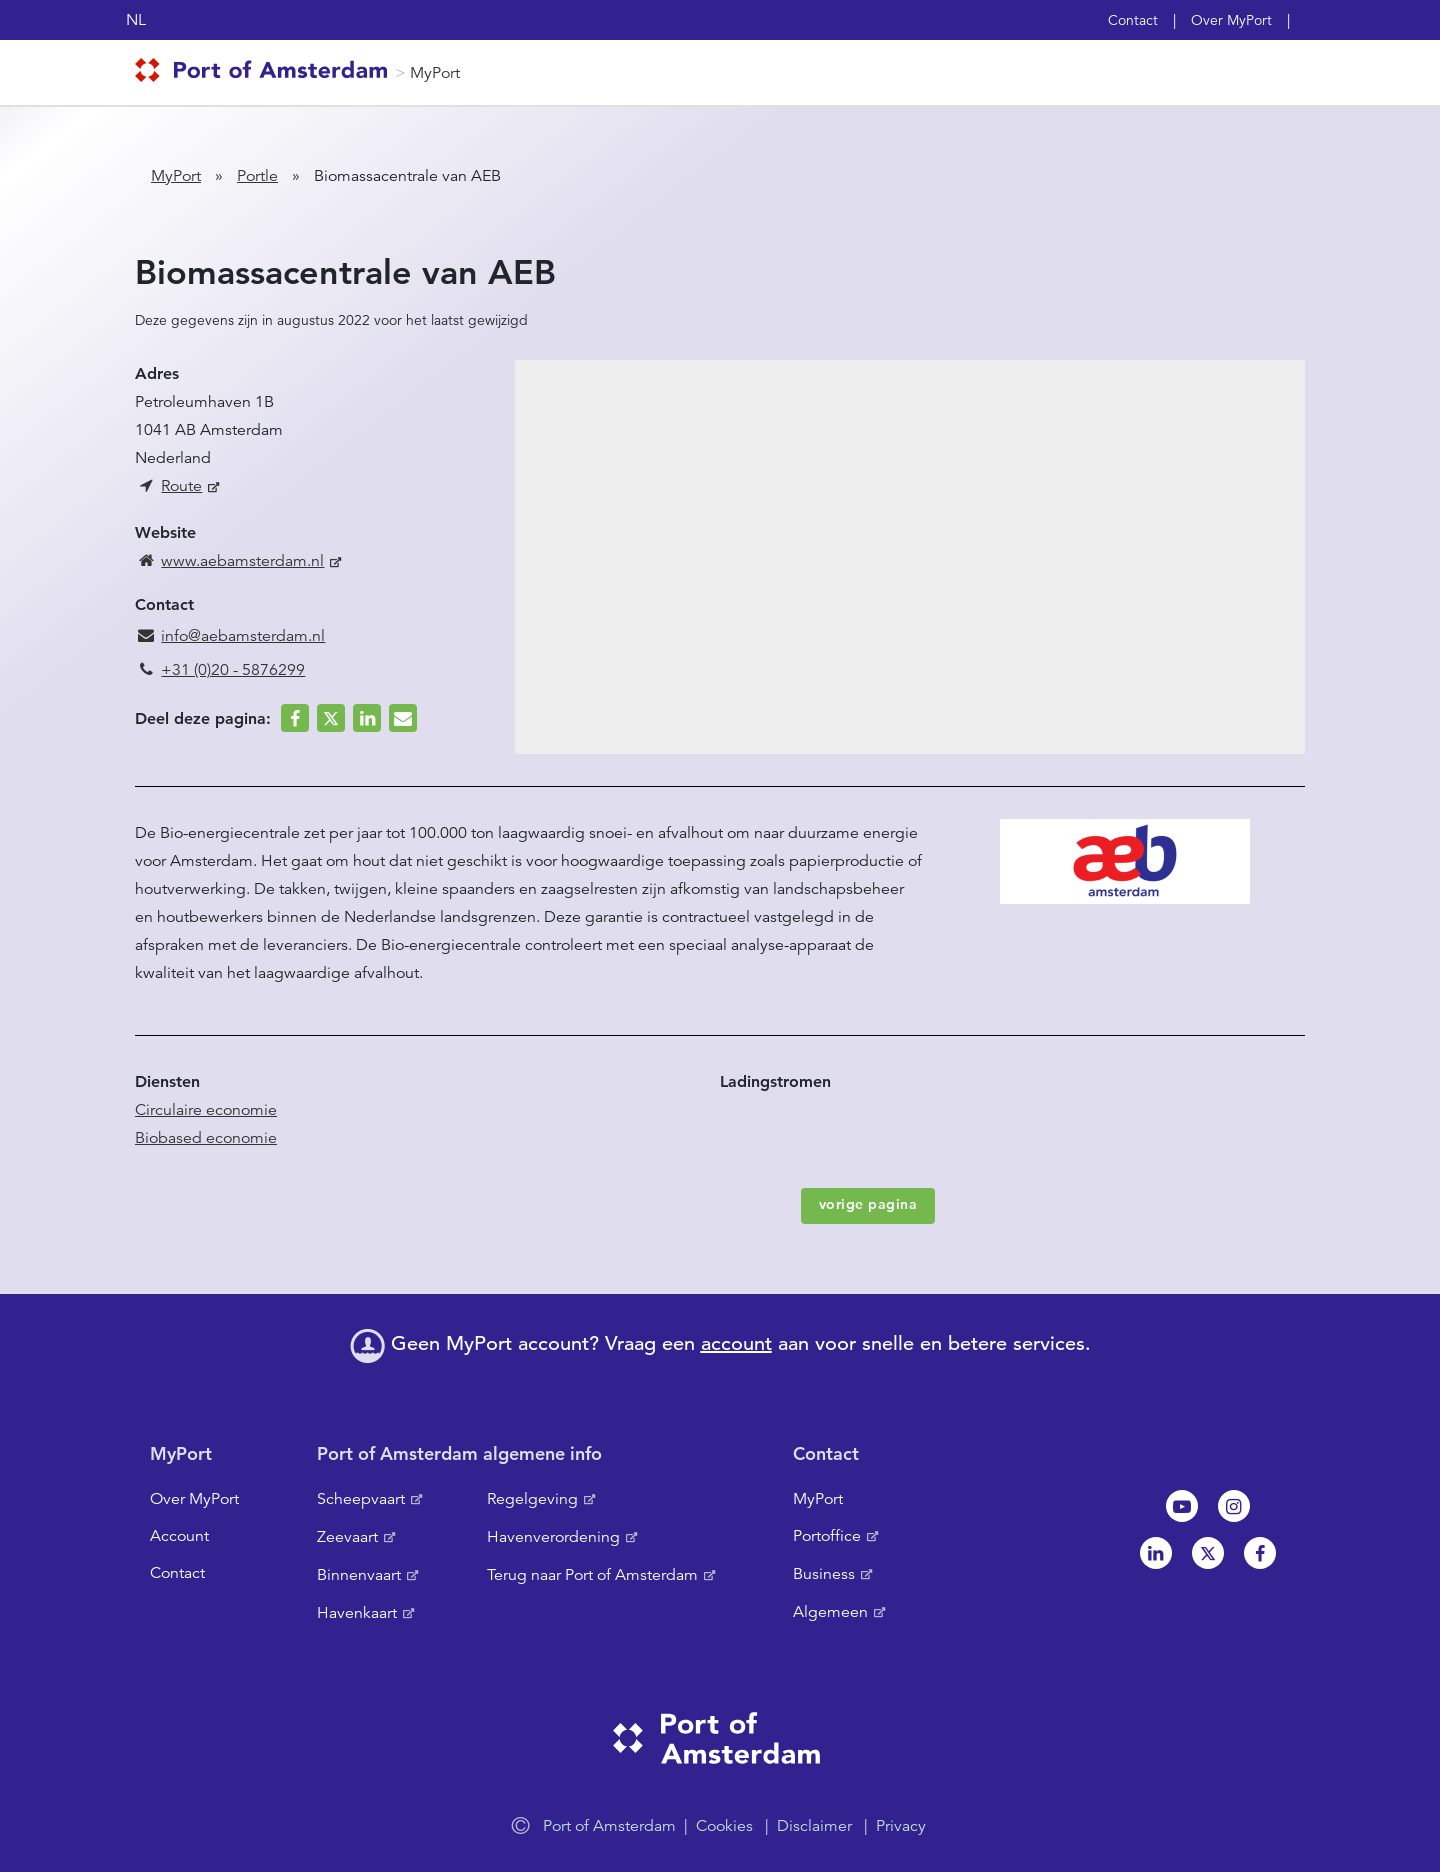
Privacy (901, 1826)
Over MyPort (1231, 20)
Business (824, 1574)
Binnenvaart (359, 1575)
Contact (1133, 20)
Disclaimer (814, 1826)
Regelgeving (532, 1499)
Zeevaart (347, 1537)
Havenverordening (553, 1537)
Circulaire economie (206, 1110)
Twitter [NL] (1208, 1553)
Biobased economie (206, 1138)
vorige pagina (868, 1204)
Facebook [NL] (1260, 1553)
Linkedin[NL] (1156, 1553)
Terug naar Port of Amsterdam (592, 1575)
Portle (257, 176)
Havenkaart (357, 1613)
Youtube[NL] (1182, 1506)
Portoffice (827, 1536)
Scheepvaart (361, 1499)
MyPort (435, 73)
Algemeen (830, 1612)
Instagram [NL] (1234, 1506)
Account (179, 1536)
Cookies (724, 1826)
